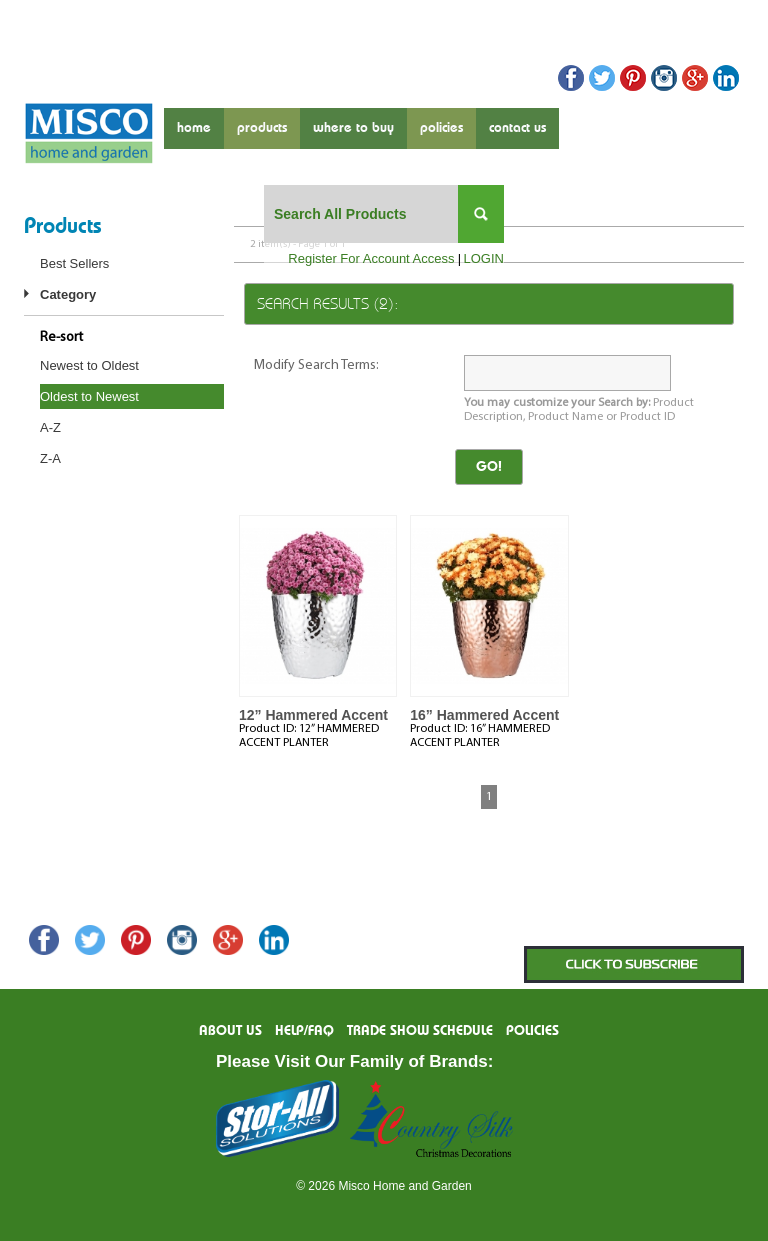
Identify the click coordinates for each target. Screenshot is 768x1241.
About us (230, 1031)
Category (68, 294)
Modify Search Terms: (316, 365)
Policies (441, 128)
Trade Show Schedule (420, 1031)
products (262, 128)
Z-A (50, 458)
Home (194, 128)
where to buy (353, 128)
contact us (517, 128)
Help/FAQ (304, 1031)
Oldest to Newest (89, 396)
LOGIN (484, 258)
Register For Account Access (371, 258)
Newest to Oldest (89, 365)
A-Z (50, 427)
